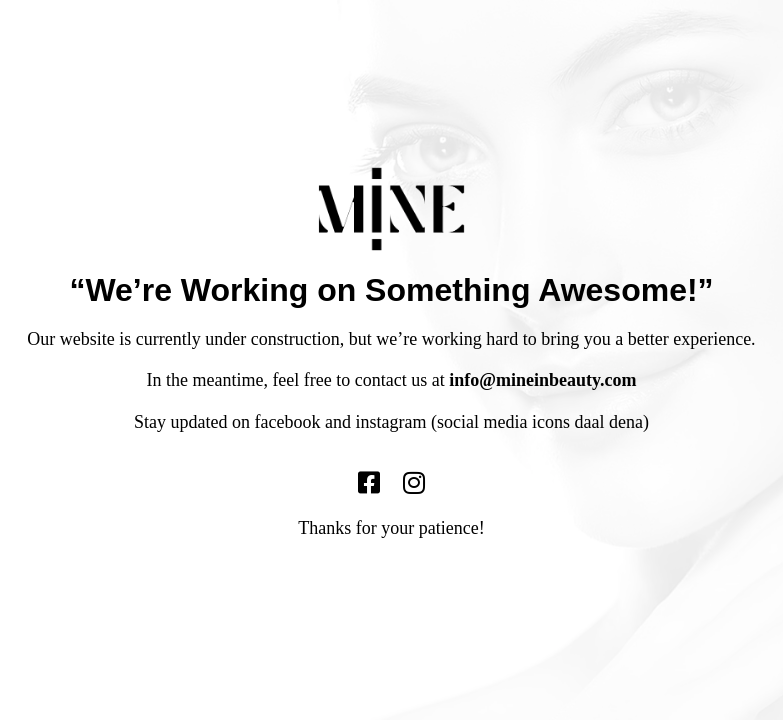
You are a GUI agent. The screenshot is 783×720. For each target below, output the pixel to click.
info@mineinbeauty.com (542, 380)
